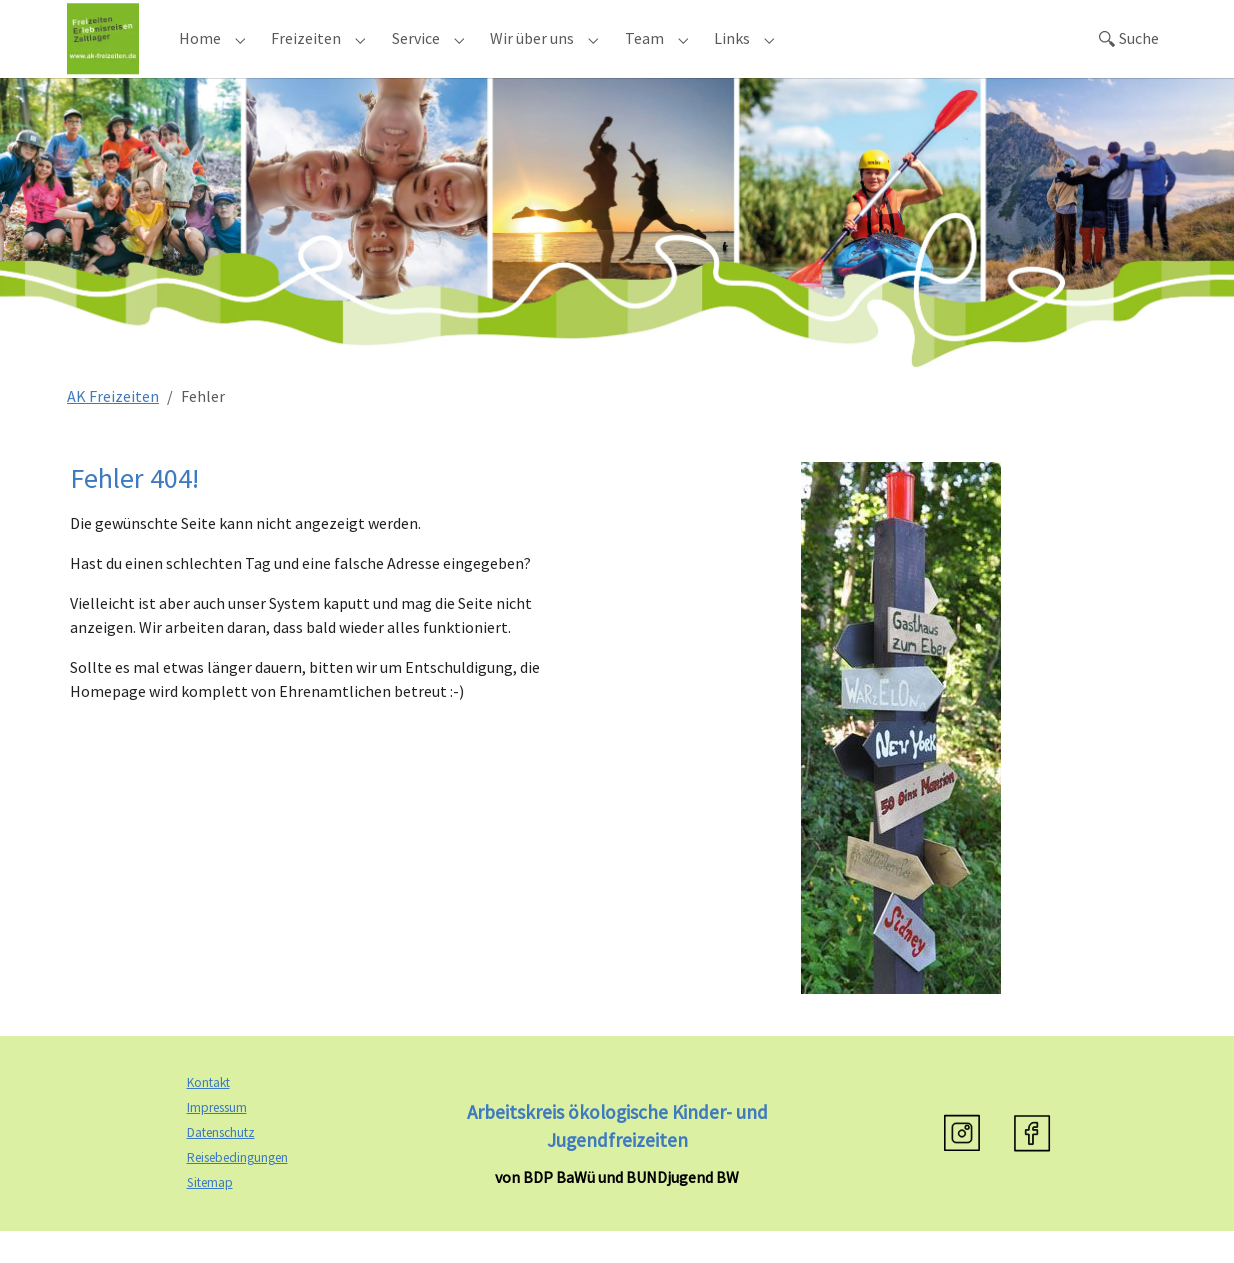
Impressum (217, 1140)
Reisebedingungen (237, 1190)
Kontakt (208, 1115)
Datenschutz (221, 1165)
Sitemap (210, 1214)
